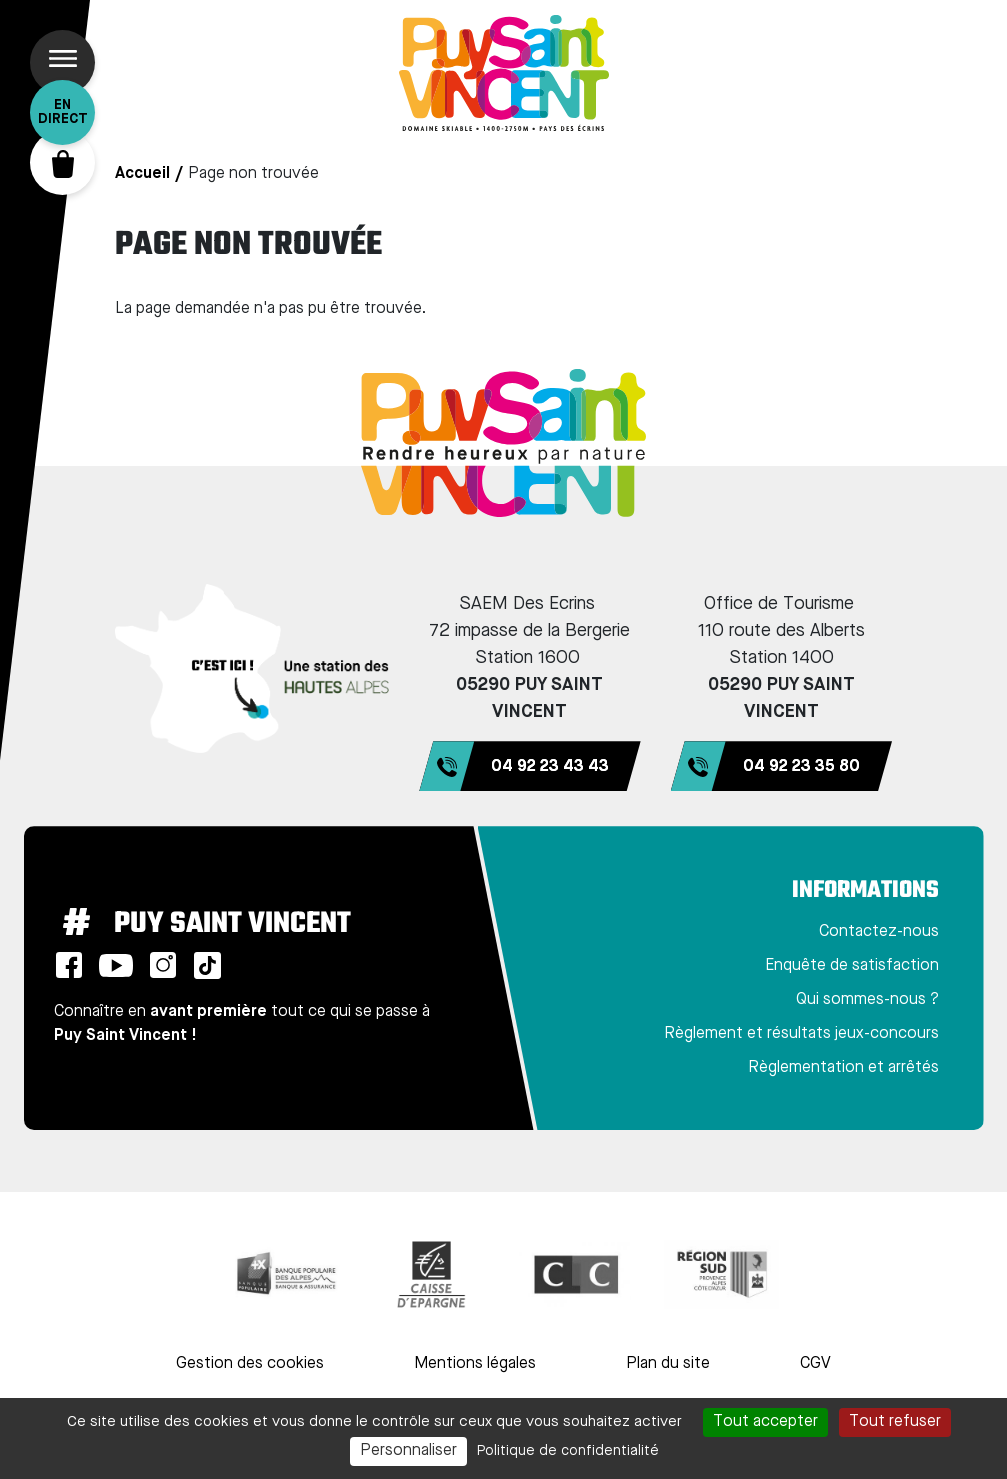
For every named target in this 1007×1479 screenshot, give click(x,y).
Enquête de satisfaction (852, 966)
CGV (815, 1364)
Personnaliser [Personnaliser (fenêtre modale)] (408, 1451)
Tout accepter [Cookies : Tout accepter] (765, 1422)
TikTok (208, 965)
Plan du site (668, 1364)
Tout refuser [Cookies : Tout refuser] (895, 1422)
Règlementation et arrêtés (843, 1068)
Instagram (163, 965)
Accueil (142, 174)
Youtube (116, 965)
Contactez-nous (879, 932)
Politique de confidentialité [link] (568, 1451)
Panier (62, 162)
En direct (63, 112)
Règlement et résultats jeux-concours (801, 1034)
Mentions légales (475, 1364)
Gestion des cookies (250, 1364)
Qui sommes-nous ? (867, 1000)
